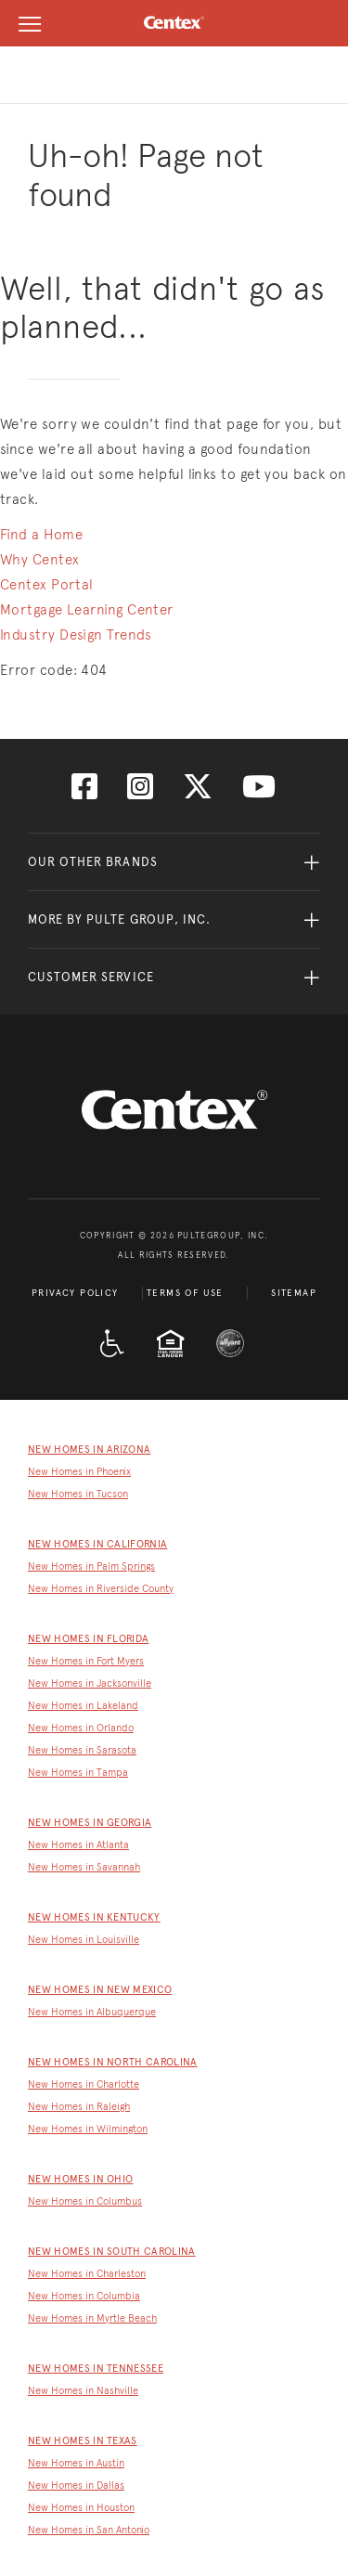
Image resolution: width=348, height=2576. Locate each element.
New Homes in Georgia (89, 1823)
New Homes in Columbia (84, 2296)
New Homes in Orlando (81, 1728)
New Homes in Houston (81, 2508)
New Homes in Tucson (78, 1494)
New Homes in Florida (88, 1639)
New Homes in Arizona (89, 1449)
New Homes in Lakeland (83, 1706)
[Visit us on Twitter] (198, 792)
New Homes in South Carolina (112, 2252)
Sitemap (293, 1293)
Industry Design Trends (76, 635)
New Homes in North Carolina (113, 2062)
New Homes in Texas (82, 2441)
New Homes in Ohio (80, 2179)
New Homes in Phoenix (79, 1472)
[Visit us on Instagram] (140, 792)
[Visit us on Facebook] (84, 792)
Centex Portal (47, 584)
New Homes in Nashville (83, 2391)
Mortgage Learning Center (87, 610)
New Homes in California (97, 1544)
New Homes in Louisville (83, 1940)
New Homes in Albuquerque (92, 2012)
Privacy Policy (75, 1293)
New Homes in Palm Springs (91, 1566)
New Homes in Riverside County (101, 1589)
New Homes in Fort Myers (86, 1661)
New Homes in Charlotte (83, 2084)
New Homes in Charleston (87, 2274)
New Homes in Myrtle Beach (92, 2318)
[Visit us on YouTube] (259, 792)
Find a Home (41, 534)
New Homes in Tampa (78, 1773)
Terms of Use (185, 1293)
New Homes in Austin (76, 2463)
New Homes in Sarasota (82, 1750)
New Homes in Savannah (84, 1867)
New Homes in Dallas (76, 2485)
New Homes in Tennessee (95, 2368)
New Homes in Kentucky (94, 1917)
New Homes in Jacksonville (89, 1683)
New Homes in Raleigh (79, 2107)
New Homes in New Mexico (100, 1990)
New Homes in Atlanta (78, 1845)
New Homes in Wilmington (88, 2129)
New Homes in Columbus (85, 2201)
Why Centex (40, 559)
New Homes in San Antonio (88, 2530)
